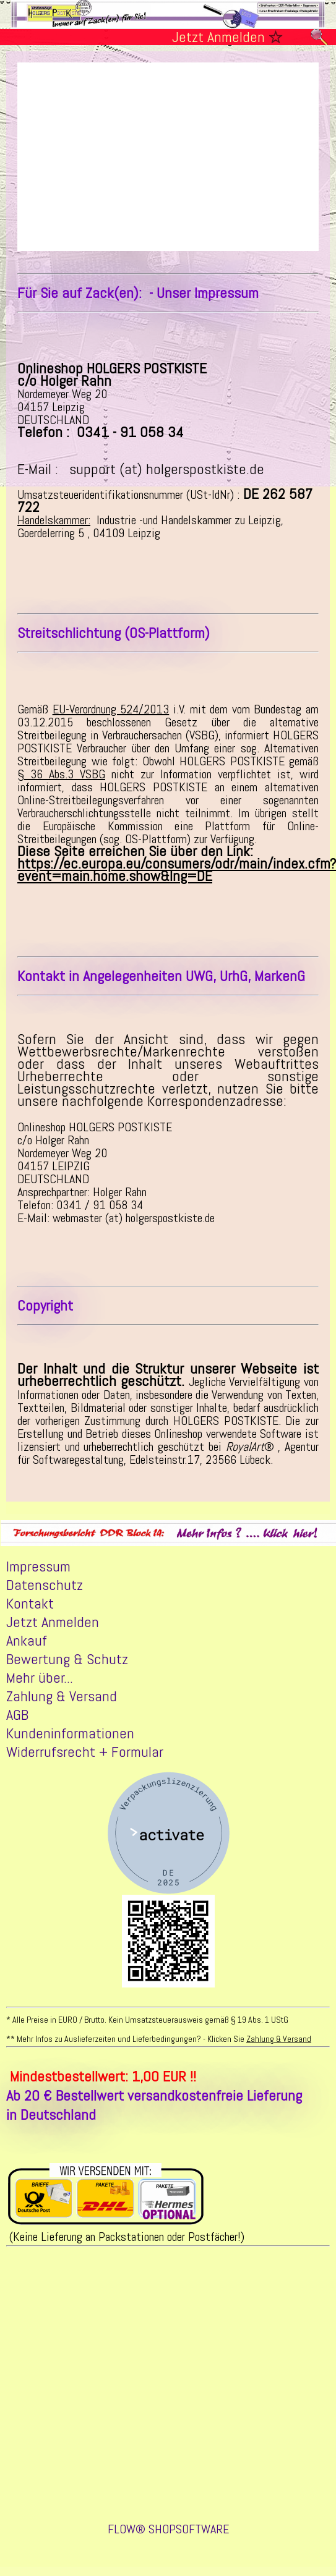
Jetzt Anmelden (218, 37)
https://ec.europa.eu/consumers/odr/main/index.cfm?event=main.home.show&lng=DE (176, 871)
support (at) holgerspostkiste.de (166, 470)
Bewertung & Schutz (67, 1661)
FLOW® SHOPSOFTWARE (168, 2533)
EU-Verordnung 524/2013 (111, 711)
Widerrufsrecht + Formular (84, 1754)
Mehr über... (39, 1679)
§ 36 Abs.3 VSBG (61, 776)
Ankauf (26, 1642)
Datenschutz (44, 1587)
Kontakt (30, 1605)
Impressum (38, 1568)
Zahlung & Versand (61, 1698)
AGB (17, 1716)
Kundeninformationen (70, 1735)
